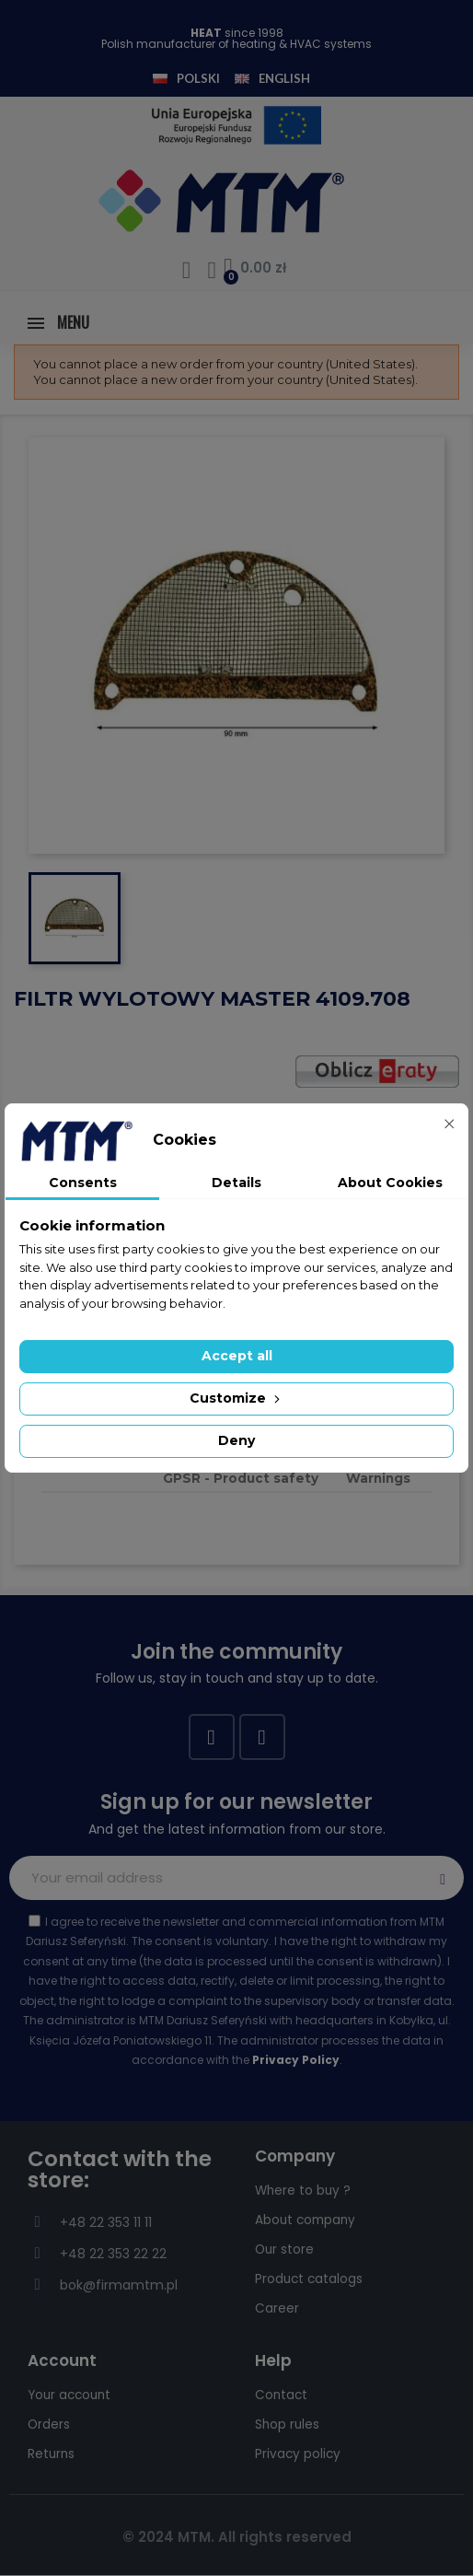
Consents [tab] (83, 1182)
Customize (236, 1398)
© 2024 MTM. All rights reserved (237, 2537)
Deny (236, 1440)
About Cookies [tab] (390, 1182)
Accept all (237, 1355)
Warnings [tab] (378, 1478)
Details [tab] (236, 1182)
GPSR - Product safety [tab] (240, 1478)
